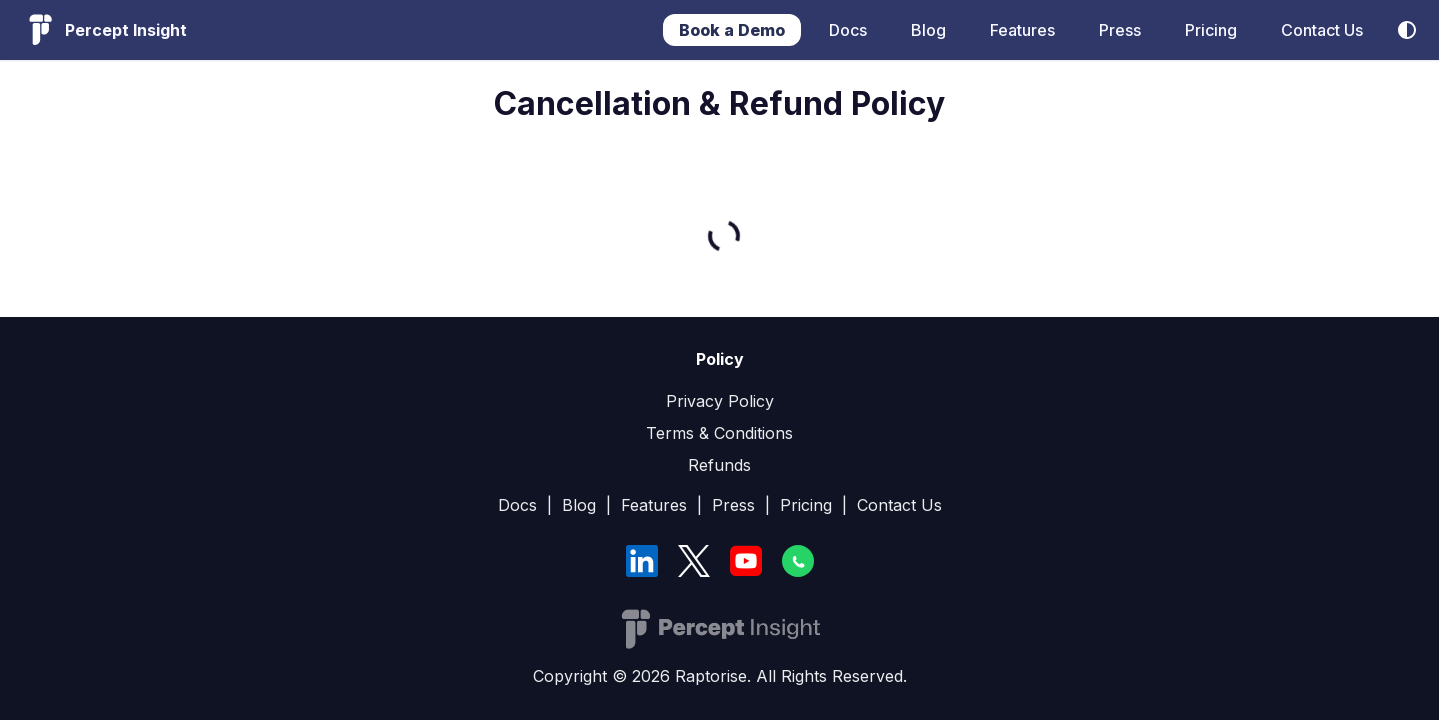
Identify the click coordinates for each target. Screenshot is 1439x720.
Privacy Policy (720, 401)
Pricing (1211, 30)
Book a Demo (732, 30)
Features (1022, 30)
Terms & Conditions (719, 433)
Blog (928, 30)
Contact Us (1322, 30)
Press (1120, 30)
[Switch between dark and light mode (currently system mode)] (1407, 30)
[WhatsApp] (798, 561)
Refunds (719, 465)
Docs (848, 30)
